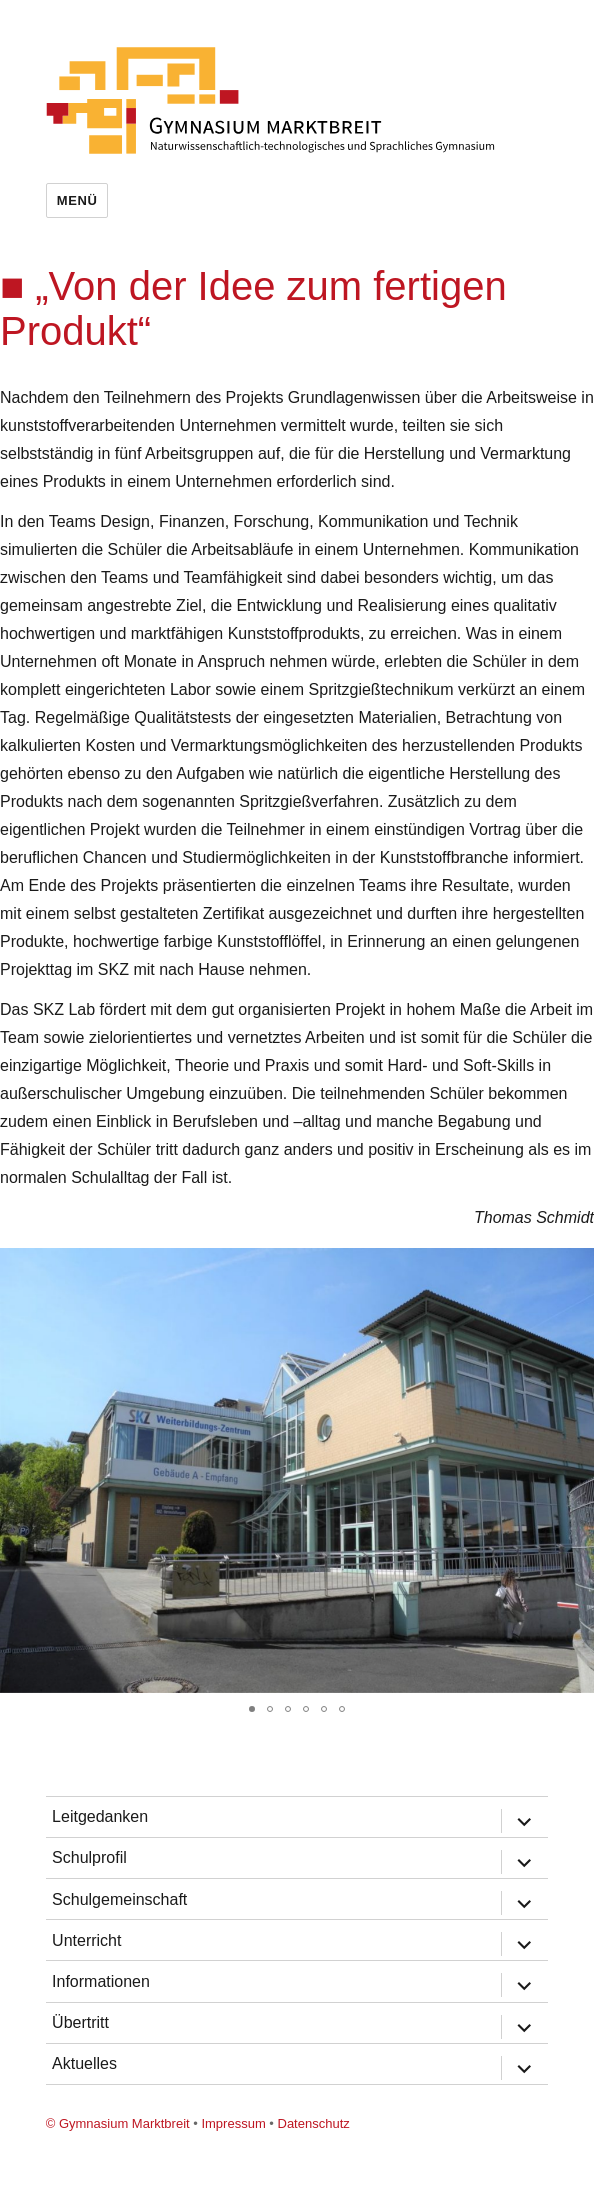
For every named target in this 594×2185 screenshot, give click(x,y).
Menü (77, 200)
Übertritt (80, 2022)
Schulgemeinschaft (119, 1899)
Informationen (101, 1981)
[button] (576, 1266)
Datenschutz (314, 2123)
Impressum (233, 2123)
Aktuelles (84, 2063)
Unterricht (86, 1940)
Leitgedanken (100, 1816)
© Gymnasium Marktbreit (118, 2123)
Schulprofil (89, 1857)
